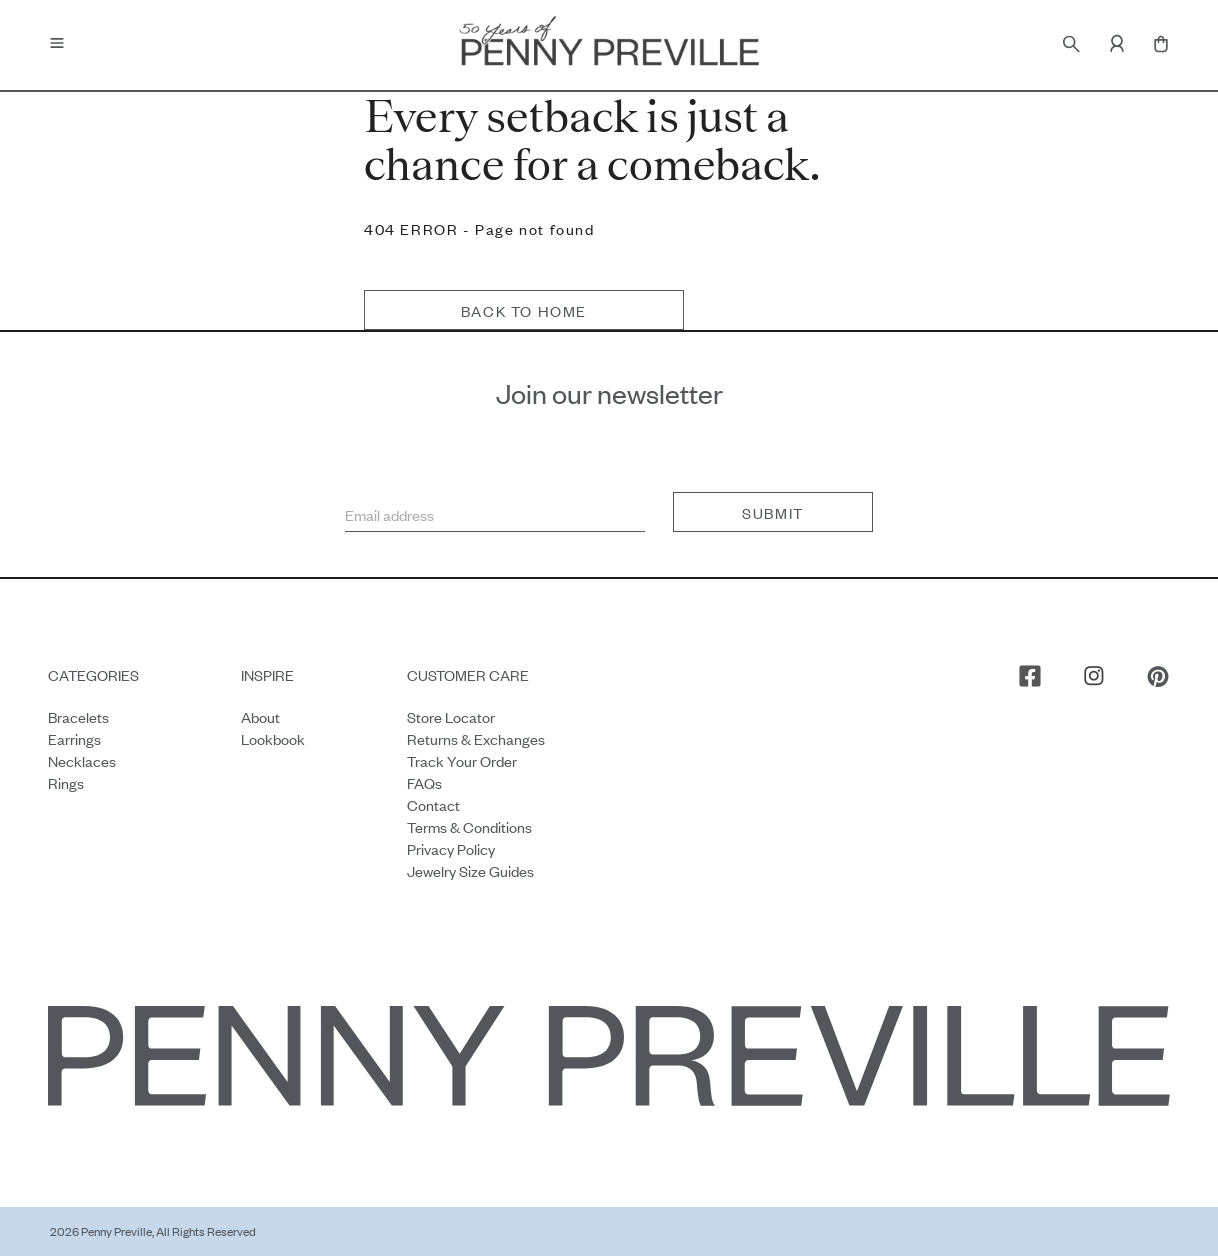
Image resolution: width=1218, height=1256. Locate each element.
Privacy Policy (451, 848)
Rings (66, 782)
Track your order (462, 760)
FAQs (424, 782)
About (260, 716)
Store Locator (451, 716)
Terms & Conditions (469, 826)
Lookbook (273, 738)
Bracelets (78, 716)
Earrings (74, 738)
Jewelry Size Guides (470, 870)
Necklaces (82, 760)
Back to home (524, 310)
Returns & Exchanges (476, 738)
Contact (433, 804)
